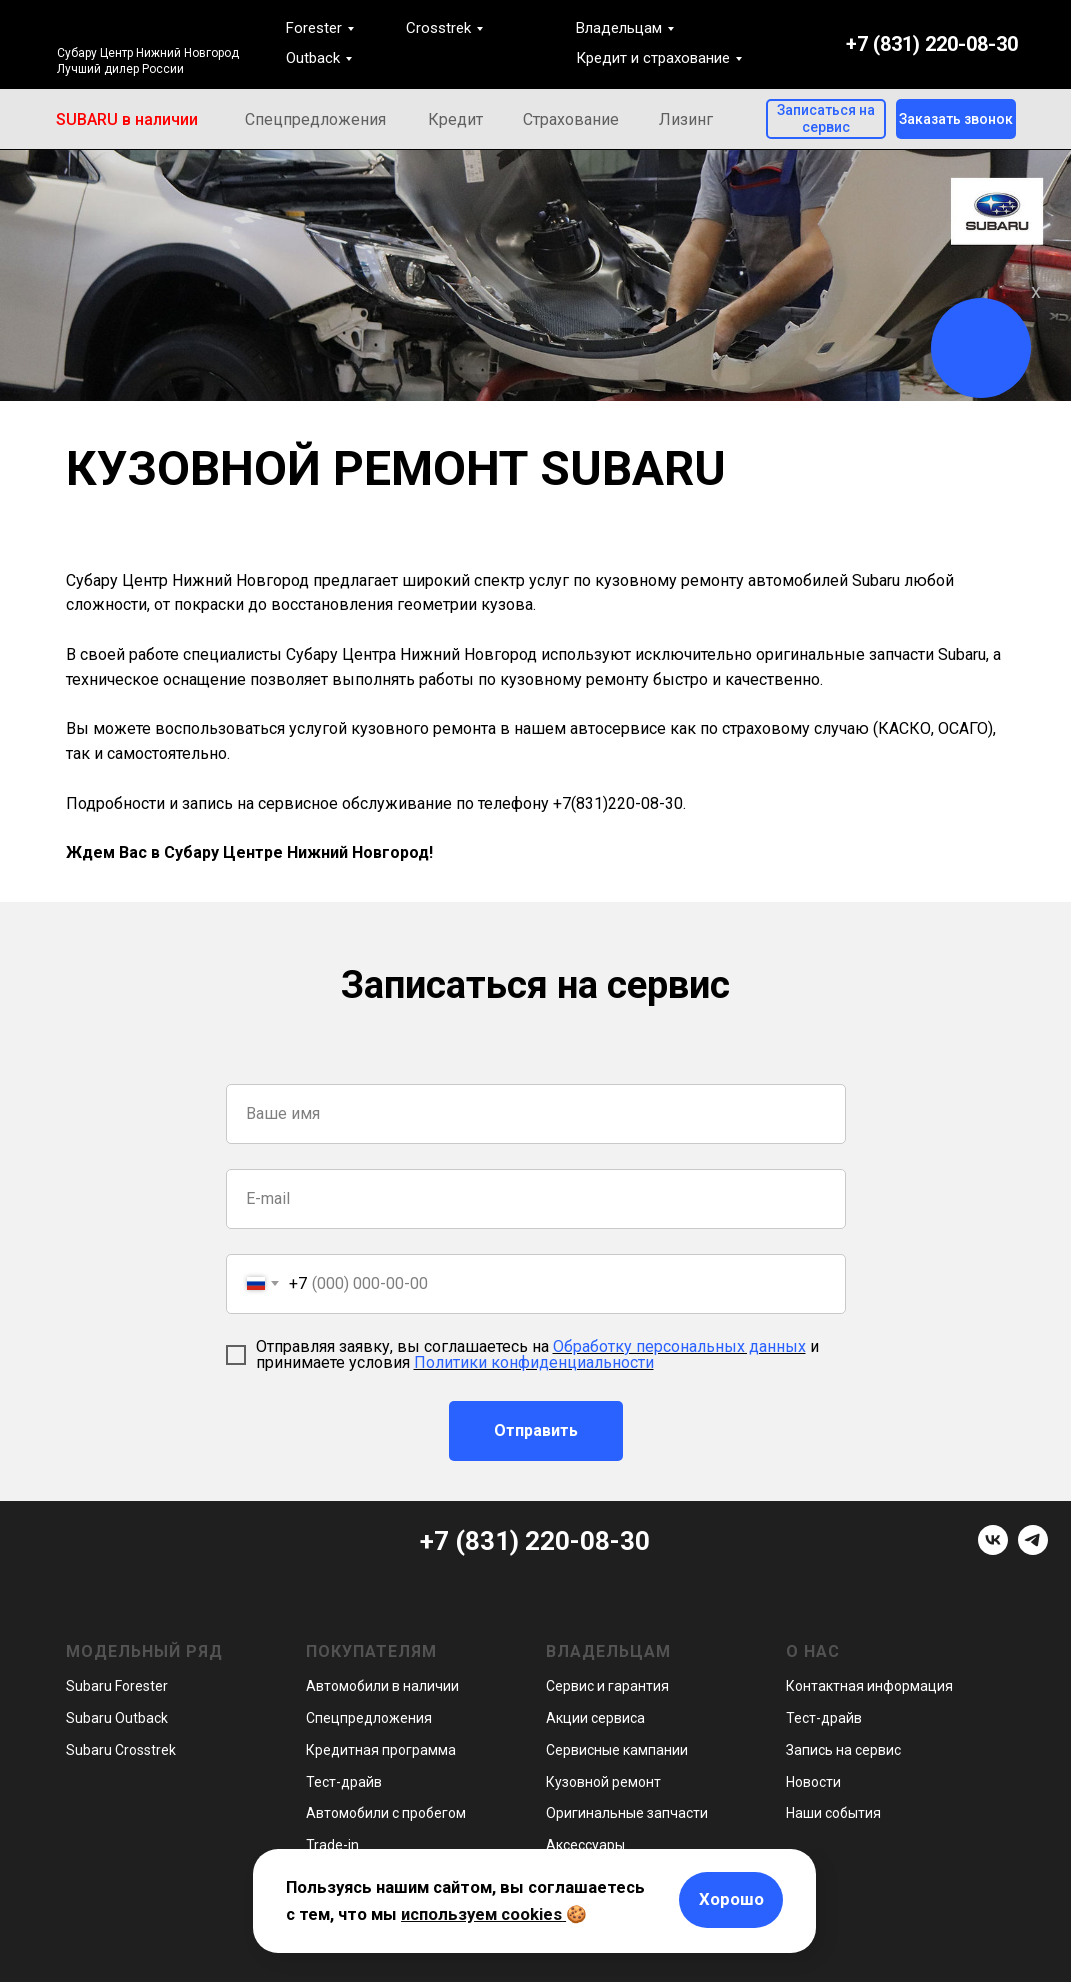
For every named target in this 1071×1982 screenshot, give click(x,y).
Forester (314, 28)
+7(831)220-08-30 (618, 803)
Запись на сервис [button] (843, 1750)
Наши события (833, 1813)
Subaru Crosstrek (121, 1750)
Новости (813, 1782)
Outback (313, 58)
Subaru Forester (117, 1686)
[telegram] (1033, 1549)
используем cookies (481, 1914)
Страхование (571, 119)
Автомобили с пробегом (386, 1813)
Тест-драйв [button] (344, 1782)
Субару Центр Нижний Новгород (148, 53)
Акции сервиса (595, 1718)
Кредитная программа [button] (381, 1750)
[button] (956, 119)
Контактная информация (869, 1686)
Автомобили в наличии (382, 1686)
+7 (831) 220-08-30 (932, 44)
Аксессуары (585, 1845)
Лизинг (686, 119)
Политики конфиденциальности (534, 1362)
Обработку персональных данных (679, 1346)
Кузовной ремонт (603, 1782)
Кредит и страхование (653, 58)
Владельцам (619, 28)
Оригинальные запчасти (627, 1813)
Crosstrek (438, 28)
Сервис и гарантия (607, 1686)
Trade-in (332, 1845)
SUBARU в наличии (127, 119)
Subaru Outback (117, 1718)
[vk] (993, 1549)
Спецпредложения (315, 119)
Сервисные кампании (617, 1750)
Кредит (455, 119)
